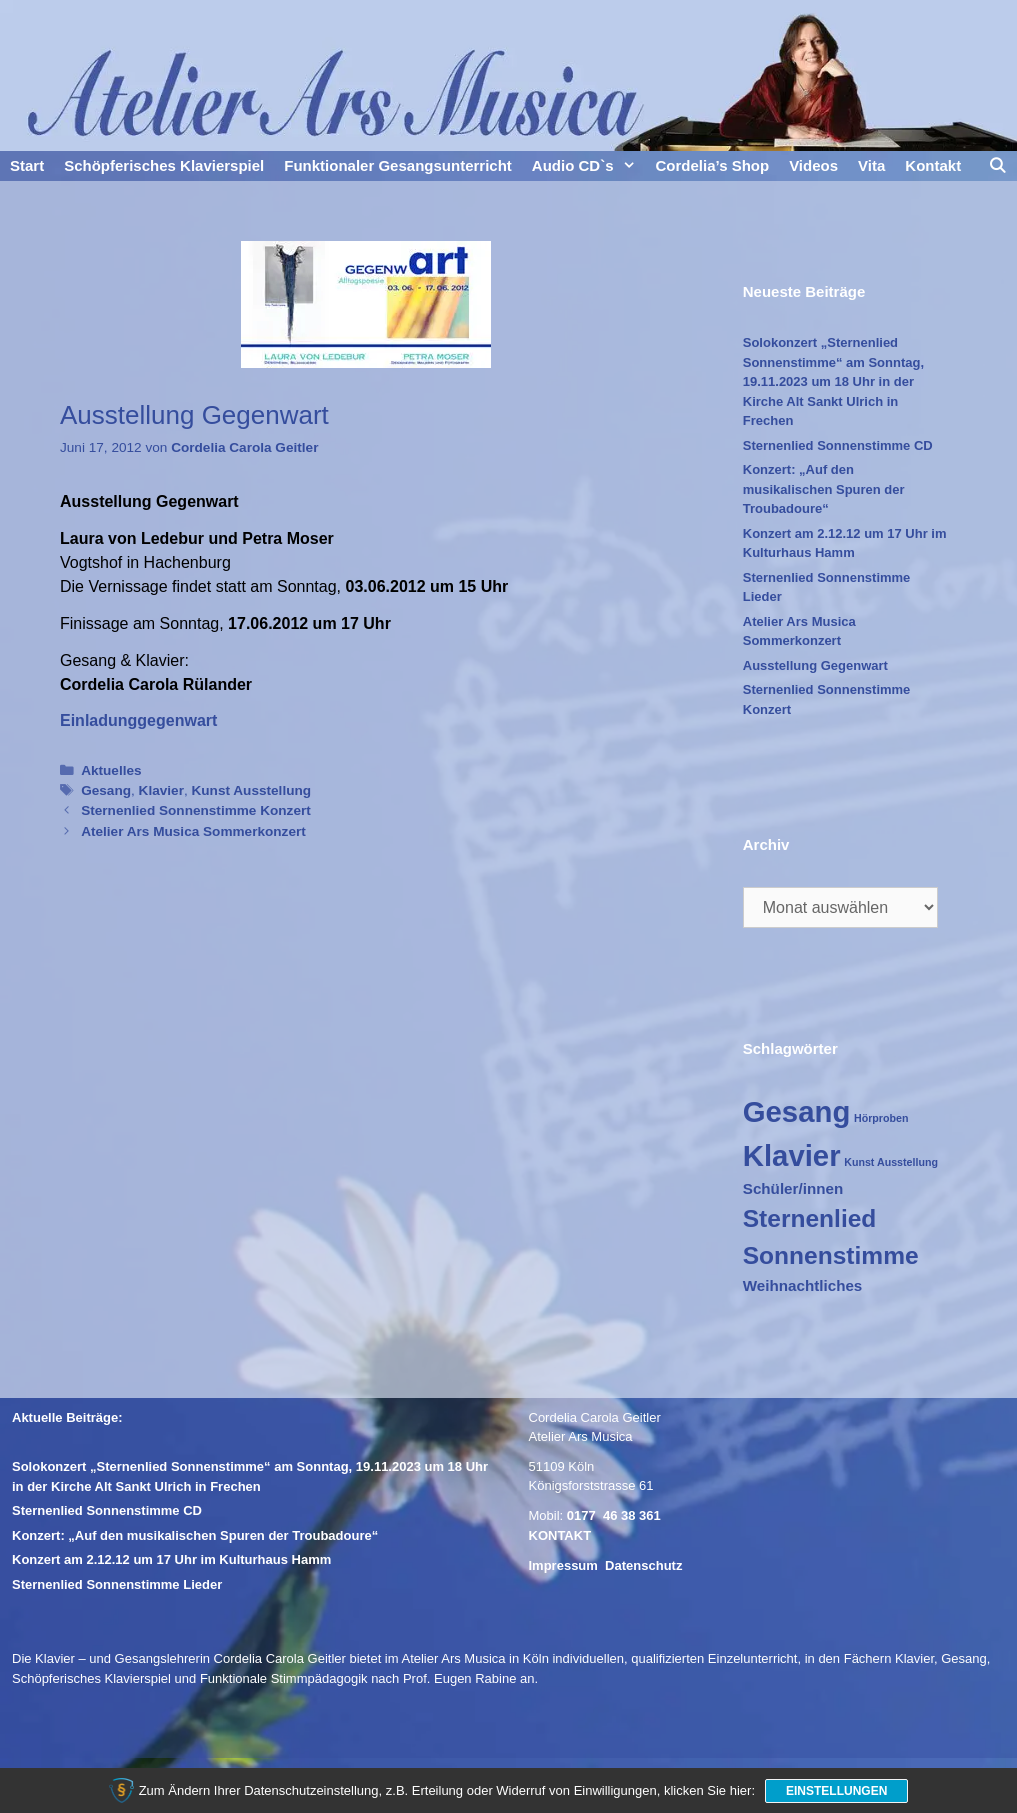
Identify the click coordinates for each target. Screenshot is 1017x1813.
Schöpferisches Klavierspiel (164, 165)
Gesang (106, 790)
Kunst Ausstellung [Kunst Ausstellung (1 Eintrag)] (891, 1162)
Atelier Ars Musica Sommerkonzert (193, 831)
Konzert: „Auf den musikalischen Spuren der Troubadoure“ (824, 489)
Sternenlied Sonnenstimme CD (838, 445)
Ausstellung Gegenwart (815, 665)
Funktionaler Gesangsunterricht (398, 165)
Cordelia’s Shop (713, 165)
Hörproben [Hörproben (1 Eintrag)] (881, 1118)
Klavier (161, 790)
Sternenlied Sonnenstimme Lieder (117, 1584)
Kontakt (933, 165)
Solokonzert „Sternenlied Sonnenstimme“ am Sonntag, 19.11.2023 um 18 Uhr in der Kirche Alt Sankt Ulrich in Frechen (833, 381)
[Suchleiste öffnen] (997, 166)
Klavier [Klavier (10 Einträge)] (792, 1155)
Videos (813, 165)
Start (27, 165)
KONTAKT (560, 1535)
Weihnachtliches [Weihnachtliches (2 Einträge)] (803, 1285)
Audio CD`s (589, 166)
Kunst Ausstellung (252, 790)
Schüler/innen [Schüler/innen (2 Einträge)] (793, 1188)
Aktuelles (111, 770)
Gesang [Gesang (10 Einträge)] (797, 1111)
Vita (871, 165)
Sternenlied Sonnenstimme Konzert (196, 810)
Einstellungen (836, 1791)
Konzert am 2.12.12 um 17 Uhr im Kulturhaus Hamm (171, 1559)
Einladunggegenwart (138, 720)
